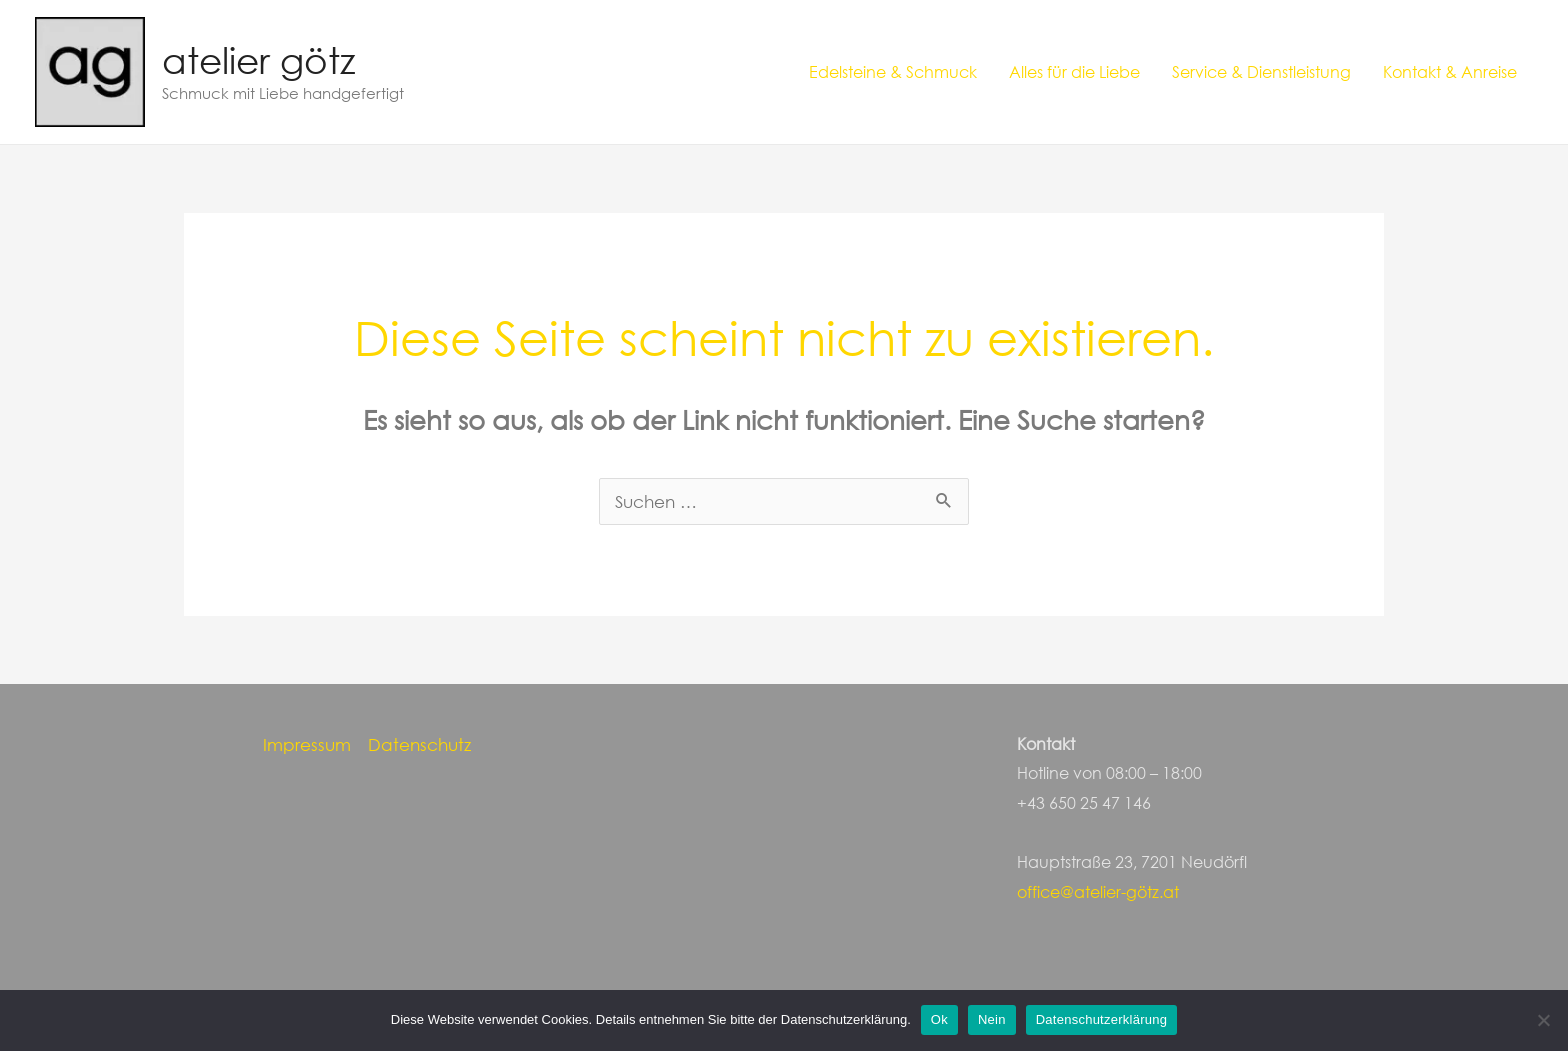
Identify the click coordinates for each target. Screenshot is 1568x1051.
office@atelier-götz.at (1098, 891)
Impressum (307, 744)
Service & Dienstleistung (1261, 71)
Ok (939, 1019)
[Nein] (1543, 1020)
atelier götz (258, 60)
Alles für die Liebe (1074, 71)
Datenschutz (419, 744)
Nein (992, 1019)
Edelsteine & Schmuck (893, 71)
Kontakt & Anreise (1450, 71)
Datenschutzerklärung (1101, 1019)
